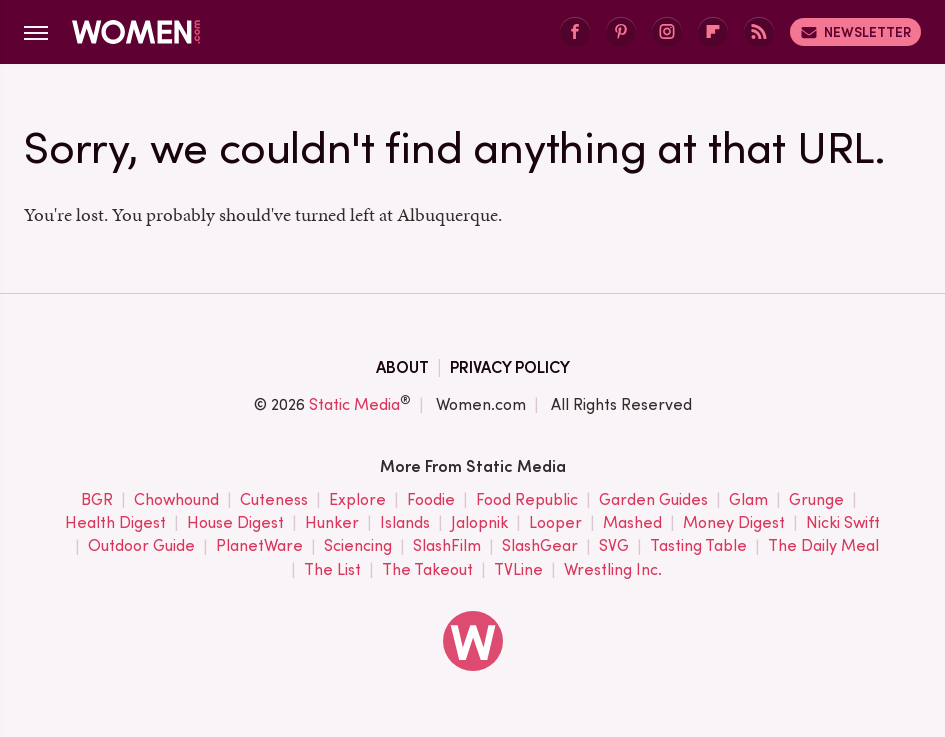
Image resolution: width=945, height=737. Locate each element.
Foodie (431, 500)
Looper (555, 523)
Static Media (354, 404)
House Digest (235, 523)
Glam (748, 500)
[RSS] (759, 32)
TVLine (518, 570)
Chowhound (176, 500)
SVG (614, 546)
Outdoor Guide (141, 546)
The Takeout (427, 570)
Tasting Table (698, 546)
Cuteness (274, 500)
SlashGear (540, 546)
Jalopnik (479, 523)
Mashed (632, 523)
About (402, 367)
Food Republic (527, 500)
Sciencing (358, 546)
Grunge (816, 500)
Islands (405, 523)
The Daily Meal (823, 546)
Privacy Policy (510, 367)
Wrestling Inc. (613, 570)
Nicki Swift (843, 523)
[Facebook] (575, 32)
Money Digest (734, 523)
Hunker (332, 523)
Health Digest (115, 523)
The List (332, 570)
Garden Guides (653, 500)
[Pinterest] (621, 32)
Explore (357, 500)
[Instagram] (667, 32)
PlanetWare (259, 546)
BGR (97, 500)
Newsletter (855, 32)
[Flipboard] (713, 32)
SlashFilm (447, 546)
